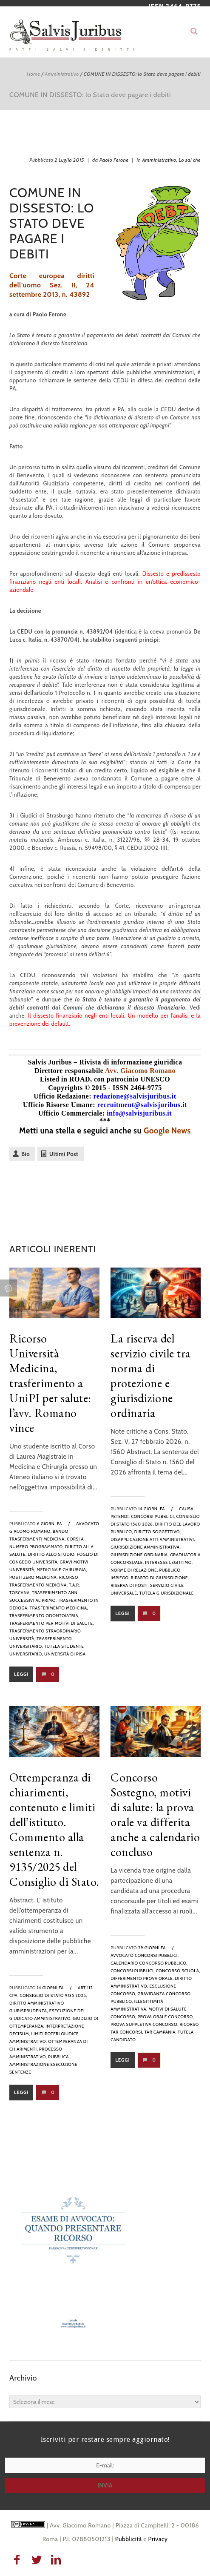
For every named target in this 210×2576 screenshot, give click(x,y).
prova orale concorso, (166, 2016)
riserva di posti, (130, 1585)
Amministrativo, (159, 160)
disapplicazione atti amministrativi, (153, 1539)
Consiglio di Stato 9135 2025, (53, 1995)
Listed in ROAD (65, 1079)
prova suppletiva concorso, (144, 2024)
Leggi (21, 1674)
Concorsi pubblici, (153, 1516)
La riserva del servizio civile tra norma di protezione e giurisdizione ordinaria (151, 1375)
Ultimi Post (63, 1153)
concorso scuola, (178, 1971)
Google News (167, 1131)
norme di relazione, (134, 1570)
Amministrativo (62, 74)
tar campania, (161, 2032)
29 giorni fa (152, 1948)
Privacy (158, 2539)
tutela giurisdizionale (166, 1593)
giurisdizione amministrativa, (146, 1547)
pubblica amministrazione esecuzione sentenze (43, 2064)
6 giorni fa (49, 1523)
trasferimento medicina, (59, 1608)
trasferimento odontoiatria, (44, 1615)
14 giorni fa (151, 1509)
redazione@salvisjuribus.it (134, 1096)
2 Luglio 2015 (69, 160)
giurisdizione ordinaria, (140, 1555)
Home (33, 74)
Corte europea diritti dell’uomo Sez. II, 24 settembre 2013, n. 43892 (51, 285)
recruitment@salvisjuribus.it (142, 1104)
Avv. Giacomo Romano (140, 1070)
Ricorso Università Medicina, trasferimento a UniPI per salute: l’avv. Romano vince (50, 1383)
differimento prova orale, (142, 1978)
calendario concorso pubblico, (149, 1963)
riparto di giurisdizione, (160, 1578)
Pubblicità (128, 2539)
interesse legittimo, (169, 1562)
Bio (25, 1153)
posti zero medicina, (33, 1577)
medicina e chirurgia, (62, 1569)
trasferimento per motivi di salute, (51, 1623)
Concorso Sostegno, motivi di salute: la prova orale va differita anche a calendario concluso (155, 1814)
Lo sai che (190, 160)
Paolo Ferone (114, 160)
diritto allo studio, (52, 1554)
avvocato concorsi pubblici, (145, 1955)
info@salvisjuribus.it (139, 1113)
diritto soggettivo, (157, 1532)
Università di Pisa (64, 1654)
